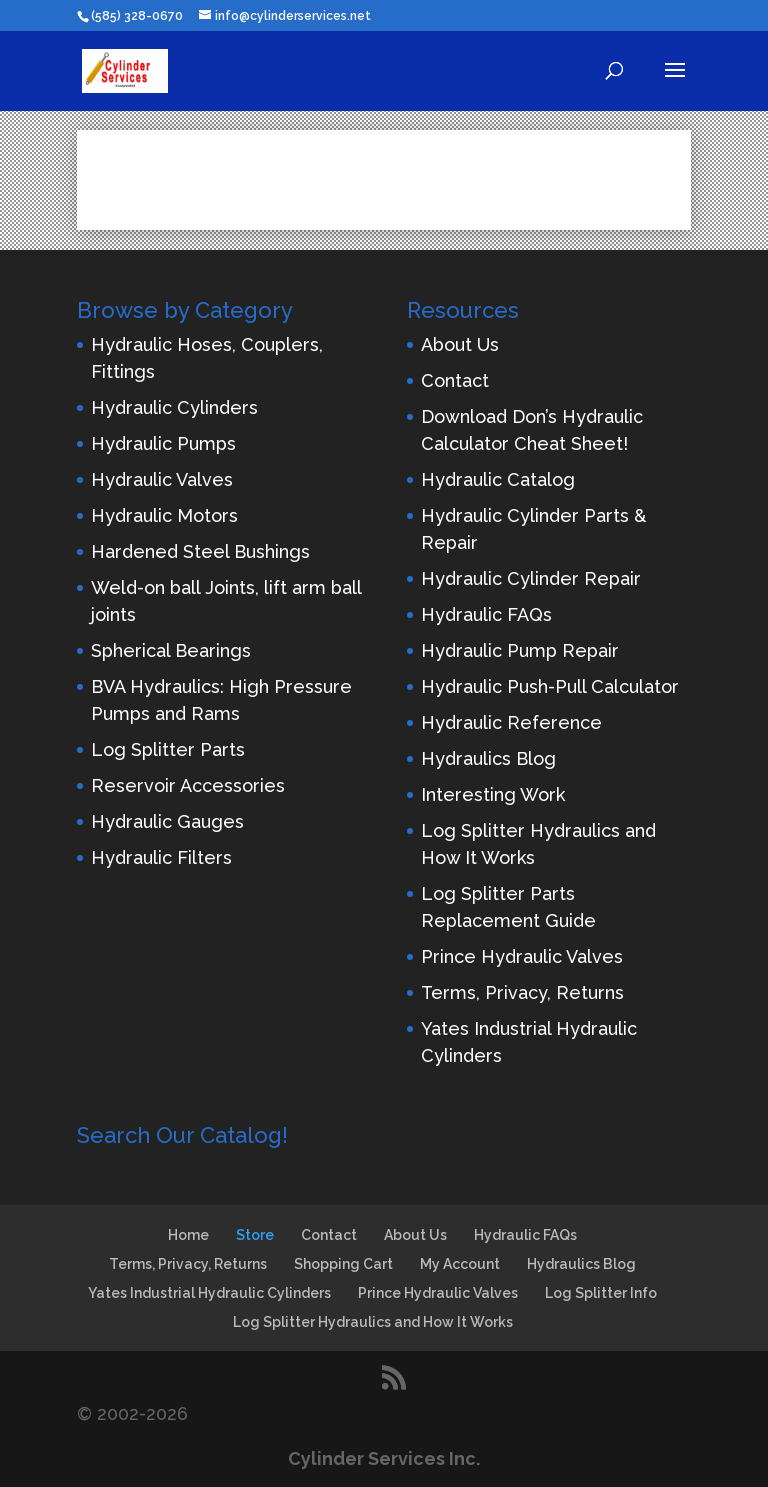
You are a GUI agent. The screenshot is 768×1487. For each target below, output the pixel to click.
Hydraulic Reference (511, 722)
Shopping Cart (343, 1264)
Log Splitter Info (601, 1293)
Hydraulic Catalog (498, 479)
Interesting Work (493, 794)
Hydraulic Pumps (163, 443)
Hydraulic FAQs (486, 614)
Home (188, 1235)
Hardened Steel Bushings (200, 551)
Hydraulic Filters (161, 857)
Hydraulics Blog (488, 758)
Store (255, 1235)
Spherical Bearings (171, 650)
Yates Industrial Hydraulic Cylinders (209, 1293)
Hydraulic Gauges (167, 821)
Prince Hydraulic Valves (522, 956)
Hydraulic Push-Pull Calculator (550, 686)
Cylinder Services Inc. (384, 1458)
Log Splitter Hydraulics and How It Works (373, 1322)
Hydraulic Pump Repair (520, 650)
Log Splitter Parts (168, 749)
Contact (455, 380)
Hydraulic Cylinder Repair (531, 578)
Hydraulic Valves (162, 479)
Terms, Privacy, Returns (522, 992)
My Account (460, 1264)
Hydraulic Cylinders (174, 407)
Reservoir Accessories (188, 785)
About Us (460, 344)
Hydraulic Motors (164, 515)
